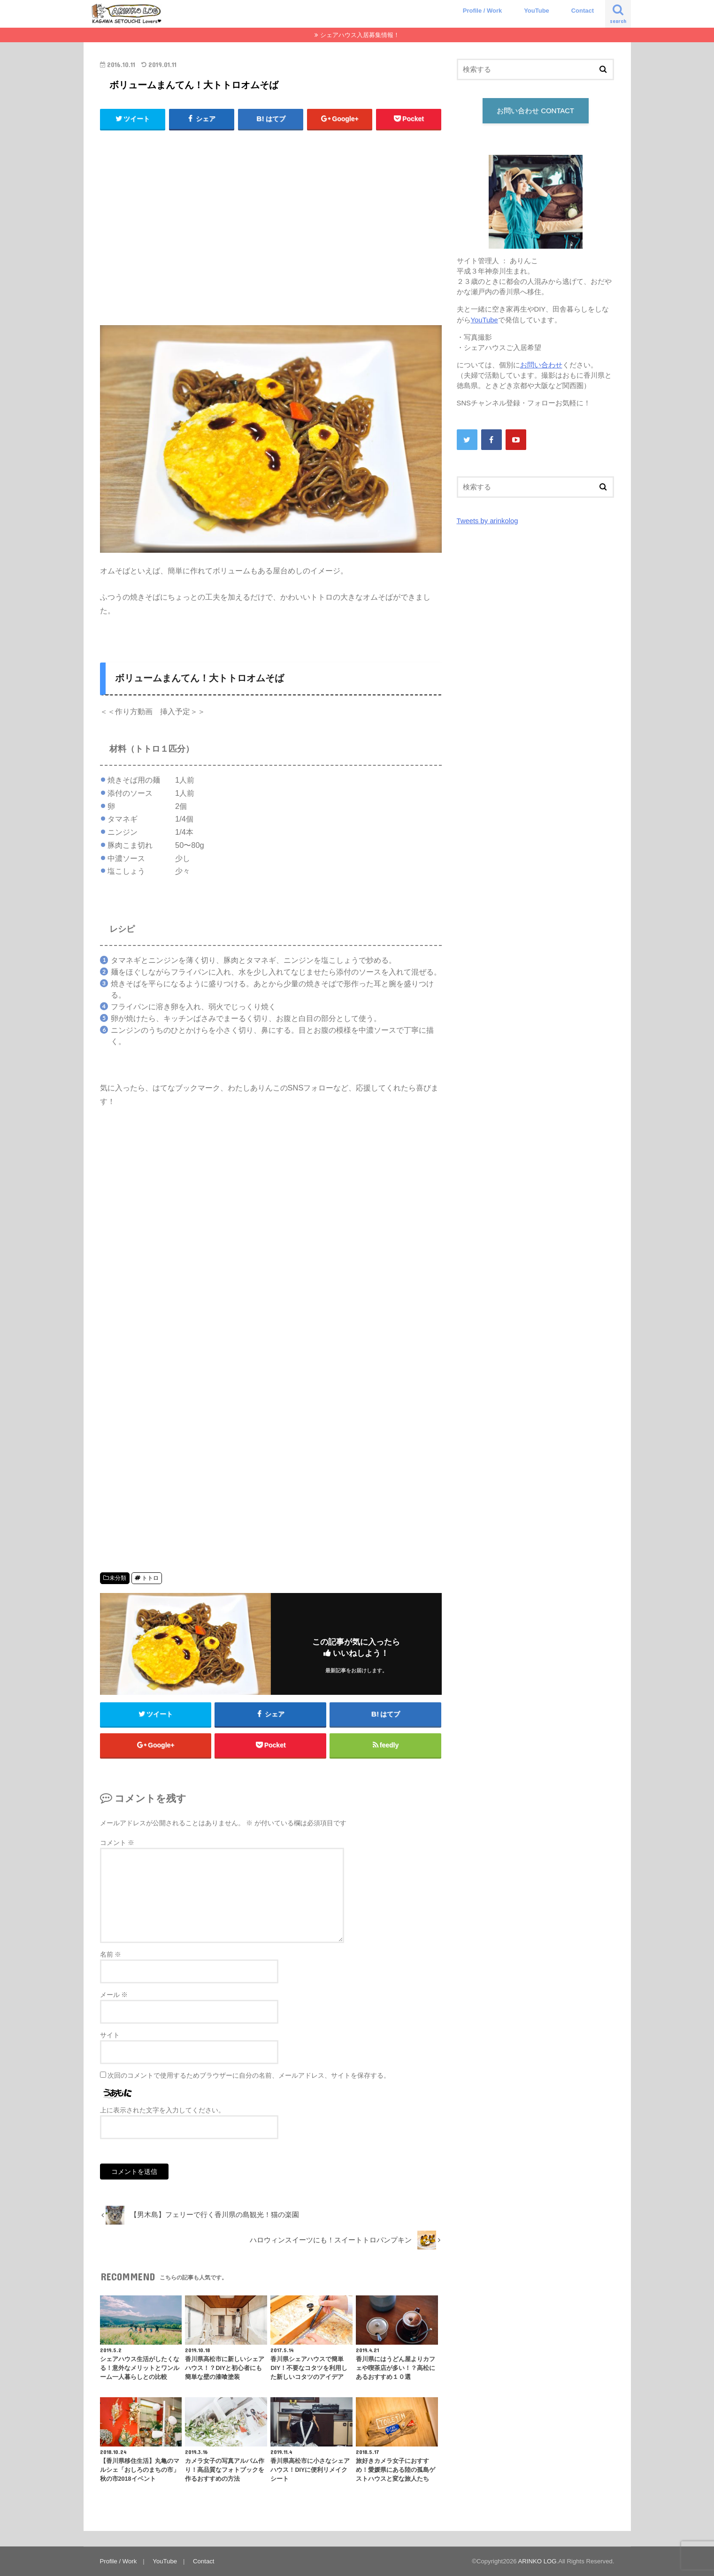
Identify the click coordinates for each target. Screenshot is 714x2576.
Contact (582, 10)
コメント (117, 1842)
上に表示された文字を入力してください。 (162, 2110)
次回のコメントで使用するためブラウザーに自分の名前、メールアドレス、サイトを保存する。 (248, 2075)
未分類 (117, 1578)
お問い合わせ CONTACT (535, 110)
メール (114, 1994)
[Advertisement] (271, 231)
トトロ (150, 1578)
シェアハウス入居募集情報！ (359, 34)
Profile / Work (482, 10)
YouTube (536, 10)
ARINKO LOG (537, 2561)
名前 (111, 1954)
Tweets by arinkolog (487, 521)
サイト (110, 2035)
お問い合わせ (541, 365)
